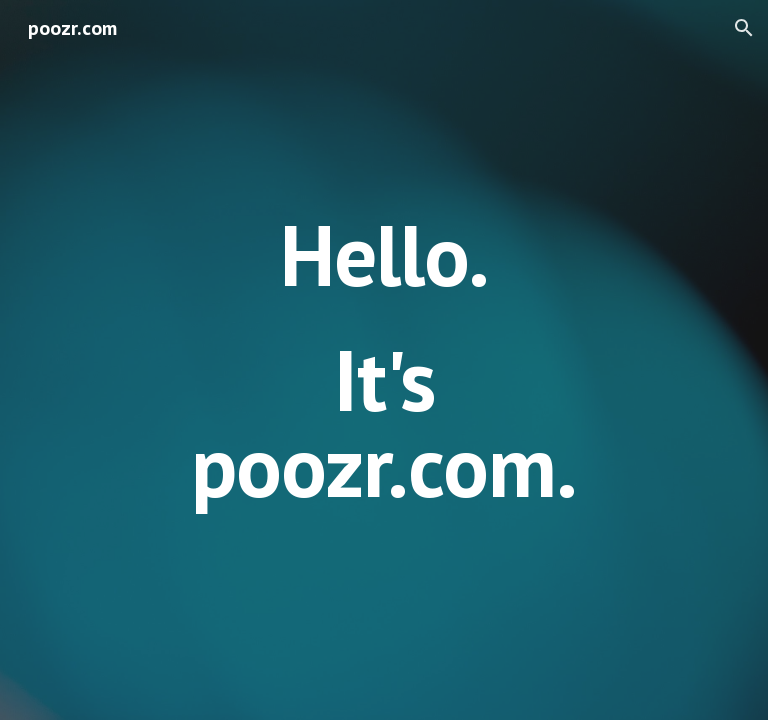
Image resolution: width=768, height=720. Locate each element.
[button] (744, 28)
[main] (383, 360)
